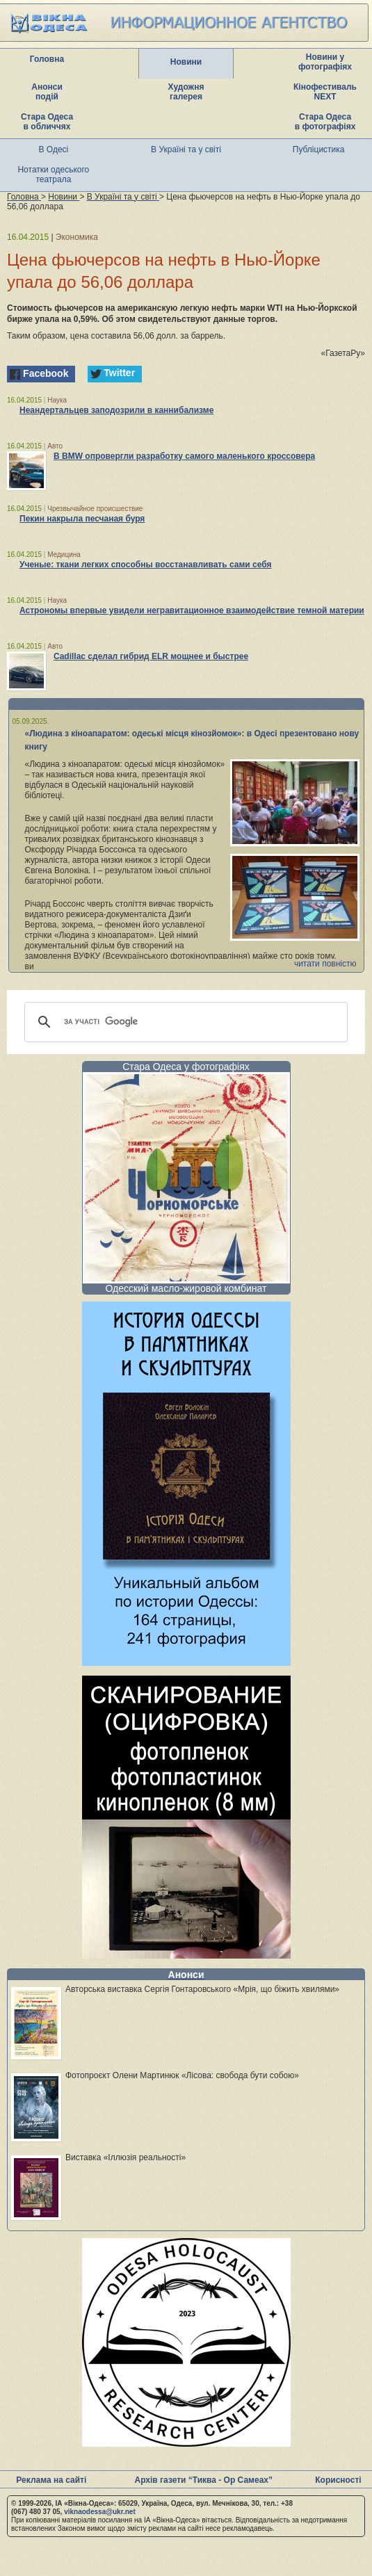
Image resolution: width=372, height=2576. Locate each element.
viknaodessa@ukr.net (100, 2512)
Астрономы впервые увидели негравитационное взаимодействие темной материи (191, 610)
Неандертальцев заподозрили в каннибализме (116, 410)
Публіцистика (319, 149)
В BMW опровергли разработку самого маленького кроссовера (184, 456)
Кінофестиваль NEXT (325, 92)
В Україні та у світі (186, 149)
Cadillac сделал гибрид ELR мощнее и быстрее (151, 656)
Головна (47, 59)
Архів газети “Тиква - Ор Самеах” (204, 2480)
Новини (186, 62)
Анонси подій (47, 92)
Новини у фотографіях (325, 62)
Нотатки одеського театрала (53, 174)
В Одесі (54, 149)
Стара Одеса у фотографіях (186, 1066)
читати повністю (325, 964)
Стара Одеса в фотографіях (325, 121)
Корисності (338, 2480)
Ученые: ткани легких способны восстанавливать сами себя (145, 564)
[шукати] (184, 1022)
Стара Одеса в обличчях (47, 121)
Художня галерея (186, 92)
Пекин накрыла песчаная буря (82, 519)
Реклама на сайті (51, 2480)
